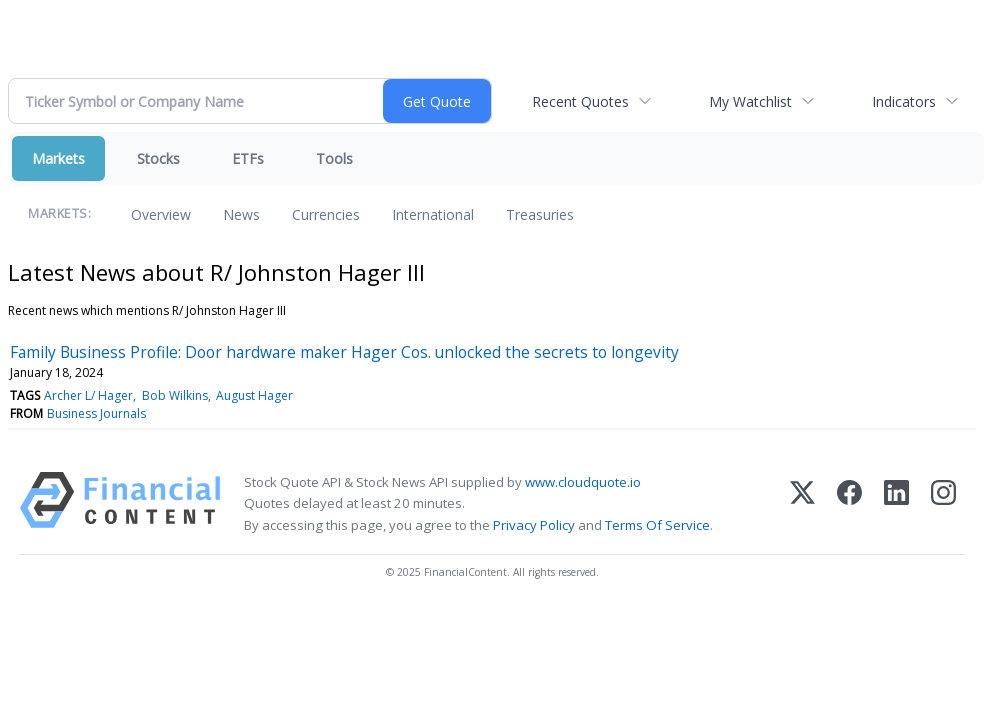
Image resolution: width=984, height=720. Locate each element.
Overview (161, 214)
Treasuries (540, 214)
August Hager (254, 395)
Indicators (904, 101)
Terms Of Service (657, 525)
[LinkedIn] (896, 503)
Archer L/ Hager (88, 395)
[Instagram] (943, 503)
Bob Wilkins (175, 395)
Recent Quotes (580, 101)
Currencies (326, 214)
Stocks (158, 158)
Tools (334, 158)
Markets (58, 158)
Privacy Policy (534, 525)
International (433, 214)
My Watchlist (750, 101)
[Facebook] (849, 503)
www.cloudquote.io (583, 482)
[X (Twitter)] (802, 503)
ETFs (248, 158)
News (241, 214)
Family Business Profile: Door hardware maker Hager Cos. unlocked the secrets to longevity (344, 352)
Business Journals (96, 413)
